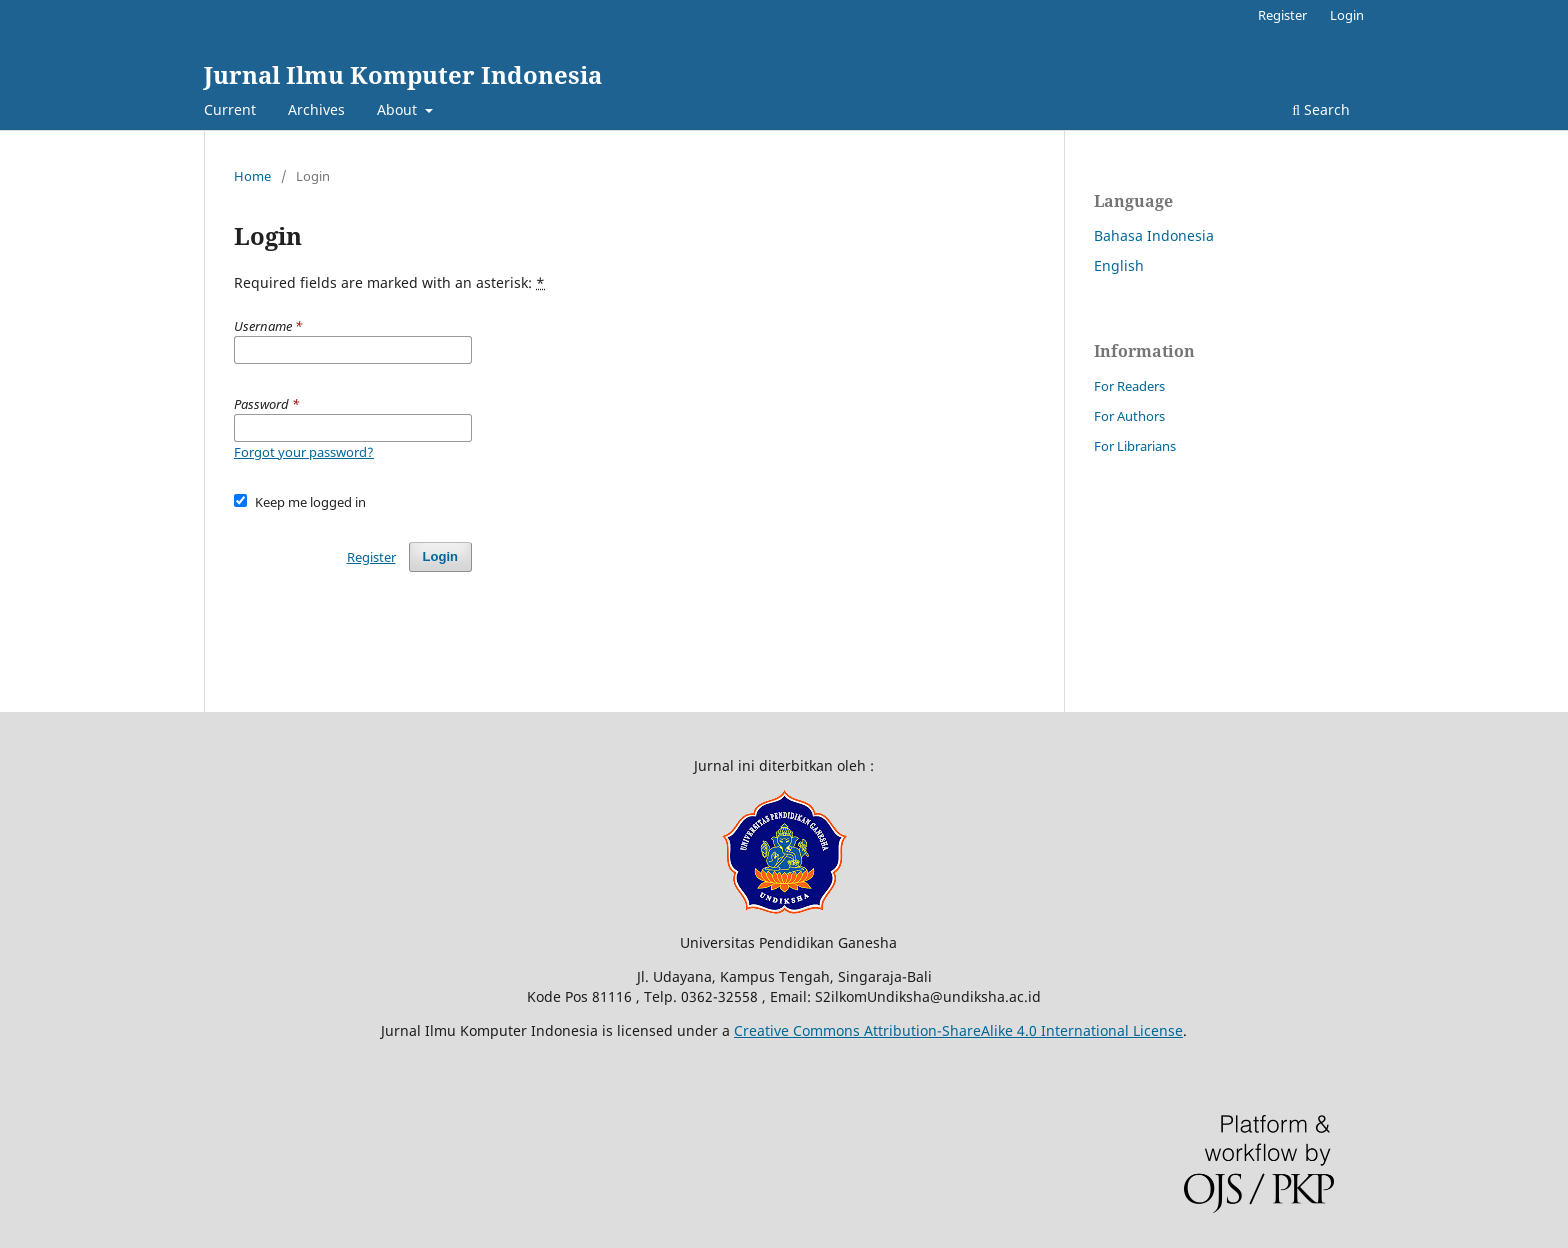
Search (1321, 109)
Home (252, 176)
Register (1282, 15)
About (399, 109)
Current (230, 109)
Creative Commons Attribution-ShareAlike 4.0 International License (958, 1030)
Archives (316, 109)
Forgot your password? (304, 452)
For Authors (1129, 416)
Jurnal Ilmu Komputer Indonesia (403, 74)
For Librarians (1135, 446)
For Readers (1129, 386)
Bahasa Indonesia (1154, 235)
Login (1347, 15)
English (1119, 265)
